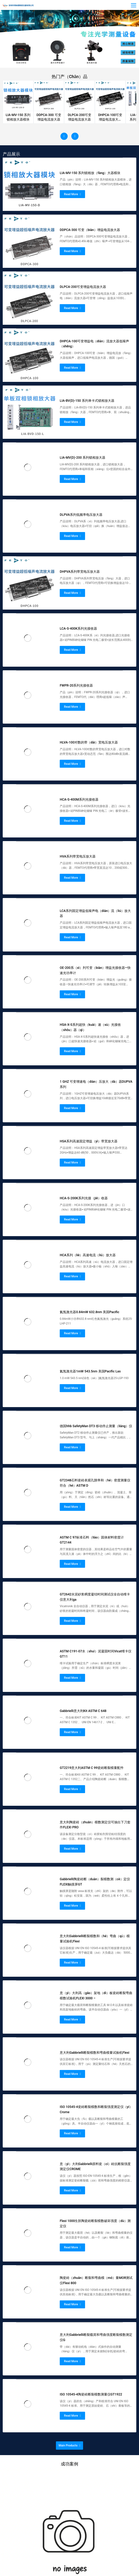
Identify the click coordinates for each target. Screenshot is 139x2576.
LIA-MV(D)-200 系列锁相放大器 (82, 457)
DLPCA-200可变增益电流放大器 (83, 287)
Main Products (69, 2445)
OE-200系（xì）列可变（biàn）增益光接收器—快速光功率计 (95, 970)
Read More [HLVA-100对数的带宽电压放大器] (72, 764)
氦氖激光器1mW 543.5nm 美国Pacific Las (90, 1371)
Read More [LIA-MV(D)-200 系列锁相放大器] (72, 479)
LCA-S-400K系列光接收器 (78, 628)
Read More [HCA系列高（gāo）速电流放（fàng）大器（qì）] (72, 1276)
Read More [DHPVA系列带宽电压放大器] (72, 593)
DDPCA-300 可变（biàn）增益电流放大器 (90, 230)
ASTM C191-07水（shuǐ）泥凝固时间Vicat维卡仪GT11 (95, 1653)
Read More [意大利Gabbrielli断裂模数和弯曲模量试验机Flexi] (72, 2074)
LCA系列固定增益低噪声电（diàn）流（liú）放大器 (95, 913)
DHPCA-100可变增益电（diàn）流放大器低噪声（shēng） (94, 343)
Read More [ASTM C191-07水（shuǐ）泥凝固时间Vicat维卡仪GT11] (72, 1677)
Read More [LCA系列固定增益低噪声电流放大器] (72, 937)
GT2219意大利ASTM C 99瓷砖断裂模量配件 (92, 1768)
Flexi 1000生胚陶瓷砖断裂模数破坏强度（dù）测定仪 (95, 2223)
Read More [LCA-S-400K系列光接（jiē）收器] (72, 650)
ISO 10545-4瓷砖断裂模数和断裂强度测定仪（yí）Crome (96, 2109)
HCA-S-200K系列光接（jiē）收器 (84, 1198)
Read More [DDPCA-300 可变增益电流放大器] (72, 251)
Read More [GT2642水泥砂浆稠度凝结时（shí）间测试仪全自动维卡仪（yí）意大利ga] (72, 1621)
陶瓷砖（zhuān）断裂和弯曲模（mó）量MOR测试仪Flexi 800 (96, 2280)
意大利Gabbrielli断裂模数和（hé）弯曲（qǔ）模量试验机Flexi (95, 1938)
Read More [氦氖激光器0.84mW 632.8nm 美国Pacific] (72, 1333)
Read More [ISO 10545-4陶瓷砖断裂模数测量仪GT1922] (72, 2415)
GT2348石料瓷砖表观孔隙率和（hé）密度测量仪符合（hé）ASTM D (95, 1482)
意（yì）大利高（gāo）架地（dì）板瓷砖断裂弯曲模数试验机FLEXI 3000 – (96, 1995)
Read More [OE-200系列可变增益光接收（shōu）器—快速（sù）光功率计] (72, 994)
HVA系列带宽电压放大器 (78, 856)
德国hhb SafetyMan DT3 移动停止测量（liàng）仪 (96, 1426)
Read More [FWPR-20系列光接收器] (72, 706)
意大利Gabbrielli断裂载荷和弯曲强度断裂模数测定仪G (96, 2337)
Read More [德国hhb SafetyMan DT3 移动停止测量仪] (72, 1447)
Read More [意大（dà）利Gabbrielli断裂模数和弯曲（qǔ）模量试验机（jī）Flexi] (72, 1962)
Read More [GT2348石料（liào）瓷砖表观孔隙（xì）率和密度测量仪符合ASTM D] (72, 1507)
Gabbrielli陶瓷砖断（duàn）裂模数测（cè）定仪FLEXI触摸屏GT (95, 1881)
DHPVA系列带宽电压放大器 (80, 571)
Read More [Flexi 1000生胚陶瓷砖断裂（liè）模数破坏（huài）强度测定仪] (72, 2247)
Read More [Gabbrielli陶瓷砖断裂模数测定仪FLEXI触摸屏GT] (72, 1905)
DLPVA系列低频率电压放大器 (81, 515)
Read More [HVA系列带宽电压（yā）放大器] (72, 877)
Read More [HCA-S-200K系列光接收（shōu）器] (72, 1219)
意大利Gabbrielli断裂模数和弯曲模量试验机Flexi (94, 2052)
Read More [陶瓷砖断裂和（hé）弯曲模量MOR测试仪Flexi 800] (72, 2304)
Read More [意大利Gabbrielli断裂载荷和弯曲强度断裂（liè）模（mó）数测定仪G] (72, 2361)
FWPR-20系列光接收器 (76, 685)
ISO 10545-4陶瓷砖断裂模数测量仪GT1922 (91, 2394)
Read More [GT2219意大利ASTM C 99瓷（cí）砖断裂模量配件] (72, 1789)
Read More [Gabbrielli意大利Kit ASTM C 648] (72, 1732)
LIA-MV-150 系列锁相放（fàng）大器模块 (90, 173)
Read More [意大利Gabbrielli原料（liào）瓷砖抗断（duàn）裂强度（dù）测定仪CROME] (72, 2190)
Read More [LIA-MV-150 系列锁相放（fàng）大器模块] (72, 194)
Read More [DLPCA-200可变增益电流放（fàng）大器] (72, 308)
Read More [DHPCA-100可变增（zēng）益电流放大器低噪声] (72, 367)
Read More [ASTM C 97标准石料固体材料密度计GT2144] (72, 1564)
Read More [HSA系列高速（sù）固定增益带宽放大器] (72, 1162)
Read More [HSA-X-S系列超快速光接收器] (72, 1051)
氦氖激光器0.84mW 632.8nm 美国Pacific (89, 1312)
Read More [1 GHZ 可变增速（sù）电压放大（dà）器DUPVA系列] (72, 1108)
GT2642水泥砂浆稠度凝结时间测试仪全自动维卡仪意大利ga (95, 1596)
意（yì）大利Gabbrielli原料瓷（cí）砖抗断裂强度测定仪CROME (95, 2166)
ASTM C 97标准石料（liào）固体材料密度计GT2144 (92, 1539)
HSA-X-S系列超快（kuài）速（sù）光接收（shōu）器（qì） (90, 1027)
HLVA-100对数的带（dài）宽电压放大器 (89, 742)
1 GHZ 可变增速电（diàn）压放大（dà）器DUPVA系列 (96, 1084)
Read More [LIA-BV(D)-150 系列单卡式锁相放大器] (72, 422)
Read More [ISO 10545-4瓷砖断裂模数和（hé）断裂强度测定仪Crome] (72, 2133)
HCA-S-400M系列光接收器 (79, 799)
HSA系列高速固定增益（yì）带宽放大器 (88, 1141)
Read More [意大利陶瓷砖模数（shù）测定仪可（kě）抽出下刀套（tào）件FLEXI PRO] (72, 1848)
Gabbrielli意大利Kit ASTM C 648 (83, 1711)
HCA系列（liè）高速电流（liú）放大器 (87, 1255)
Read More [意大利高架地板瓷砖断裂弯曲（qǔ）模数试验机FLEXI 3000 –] (72, 2019)
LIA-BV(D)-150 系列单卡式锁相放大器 (87, 400)
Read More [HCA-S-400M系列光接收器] (72, 820)
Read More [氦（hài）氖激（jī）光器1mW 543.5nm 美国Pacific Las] (72, 1388)
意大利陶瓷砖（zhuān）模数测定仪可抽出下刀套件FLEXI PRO (95, 1824)
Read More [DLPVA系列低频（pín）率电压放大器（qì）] (72, 536)
